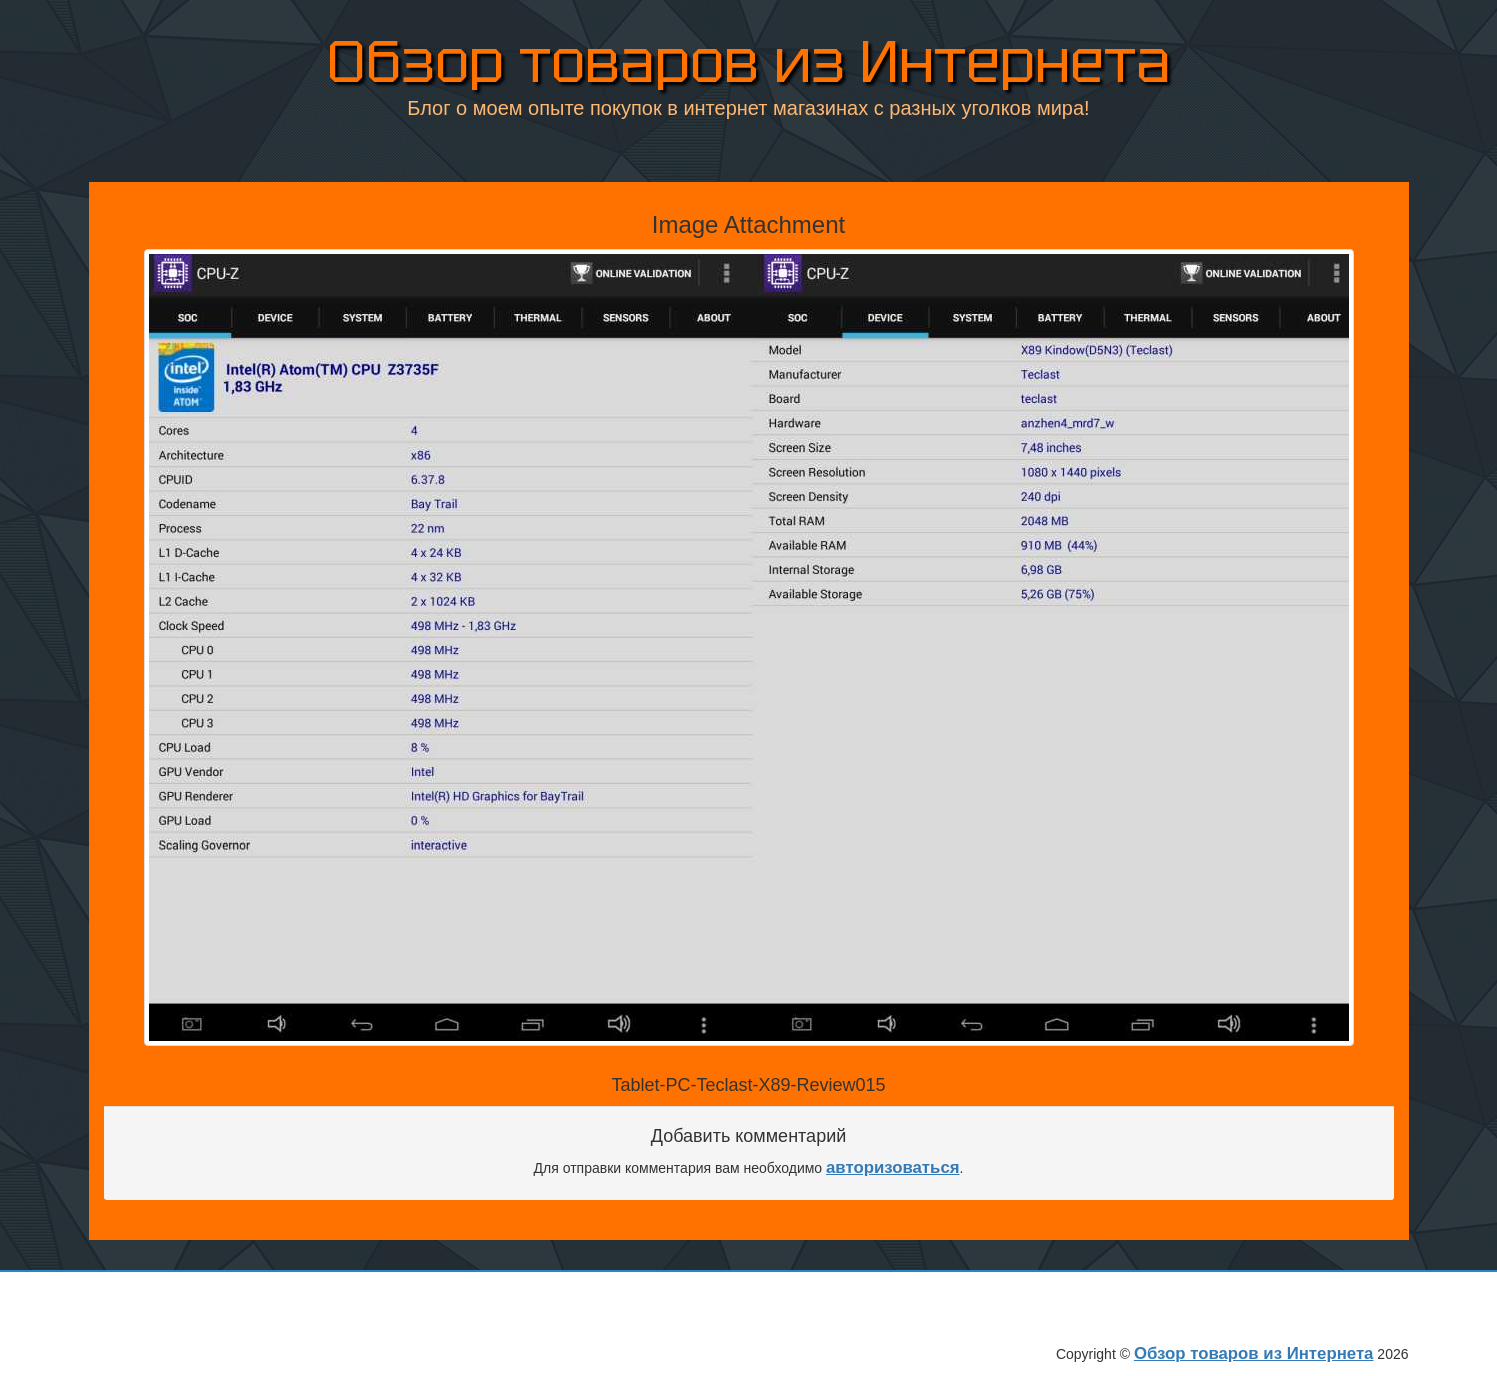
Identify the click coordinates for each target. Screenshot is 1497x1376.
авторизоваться (893, 1167)
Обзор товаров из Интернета (749, 58)
